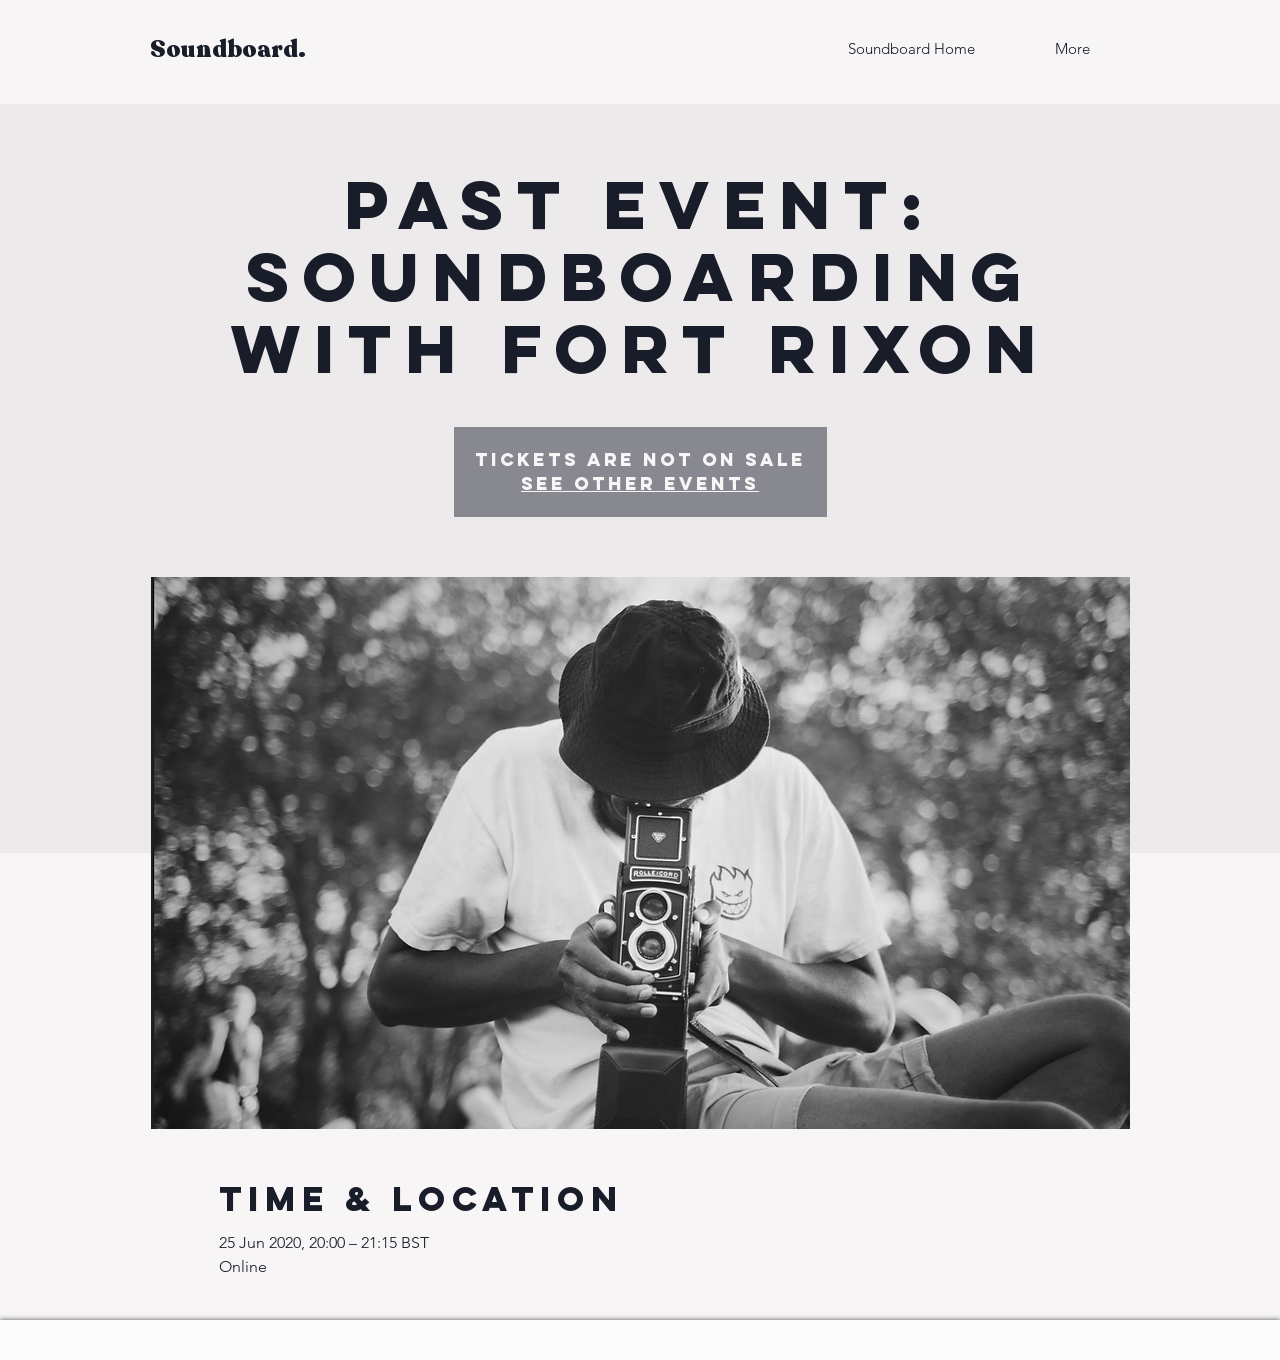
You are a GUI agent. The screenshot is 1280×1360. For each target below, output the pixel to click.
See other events (640, 483)
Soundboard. (228, 49)
